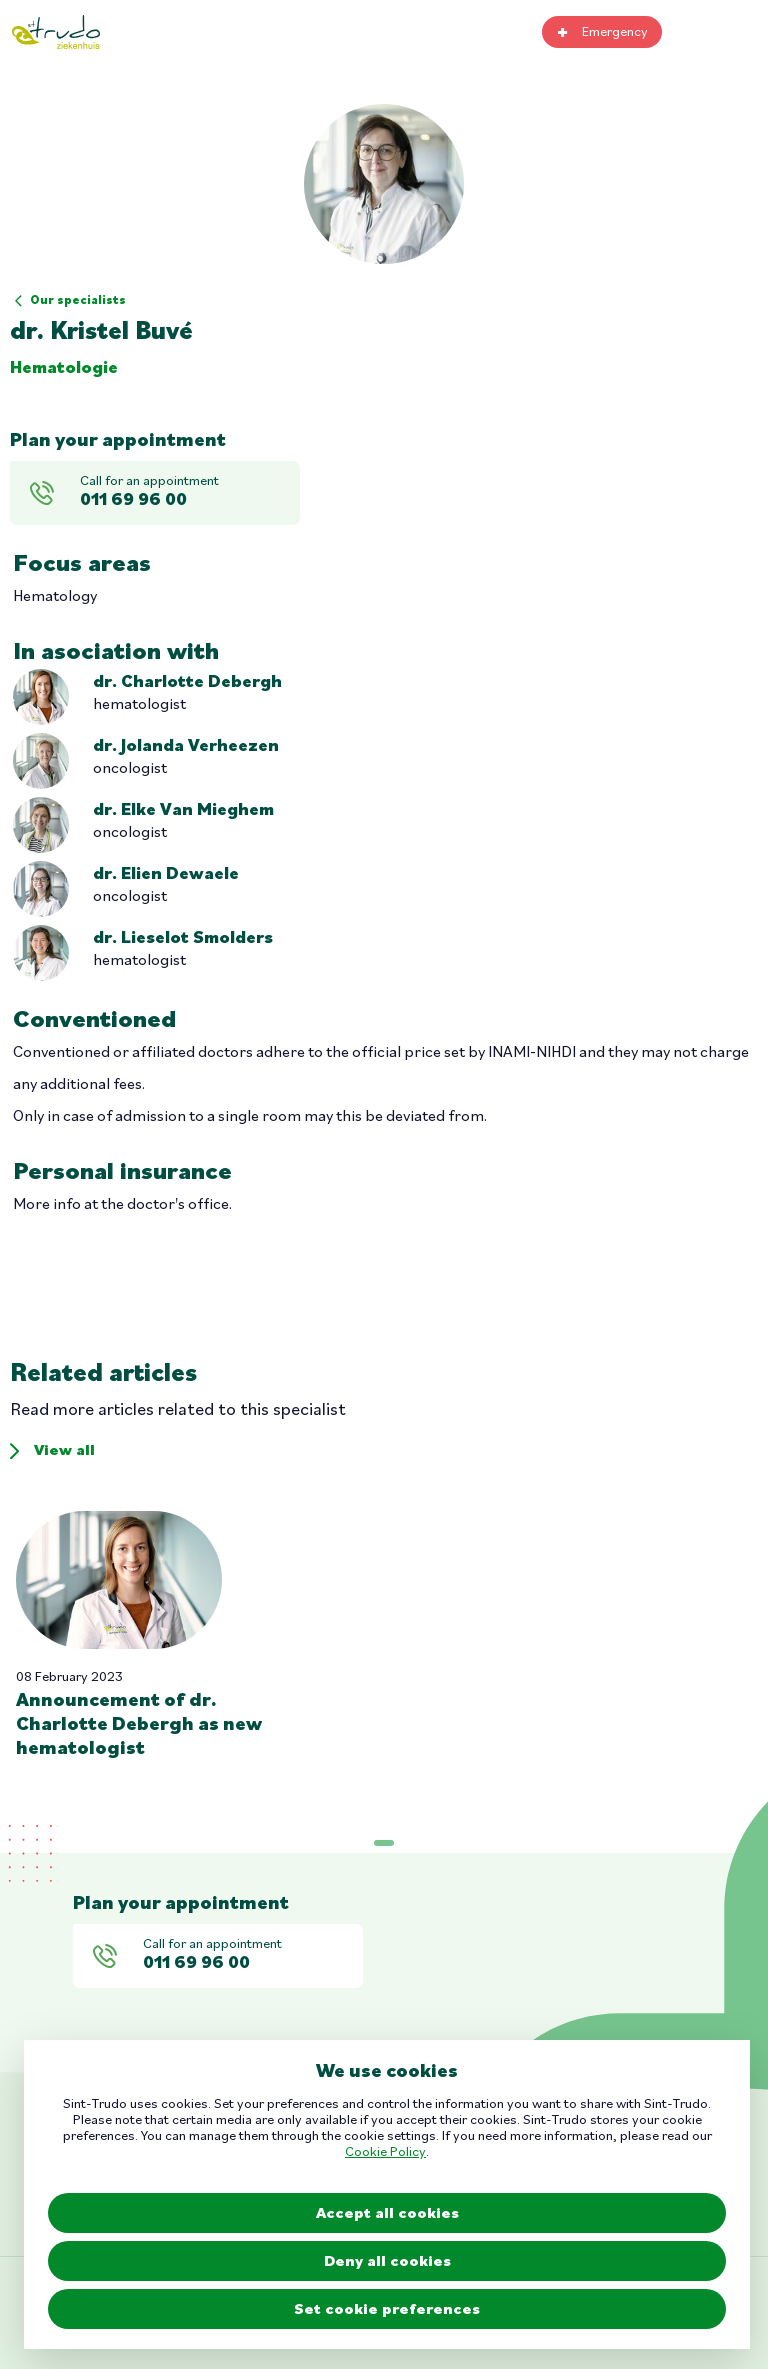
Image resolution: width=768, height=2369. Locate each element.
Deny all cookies (387, 2262)
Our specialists (78, 301)
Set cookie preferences (387, 2310)
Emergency (615, 32)
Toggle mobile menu (743, 32)
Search (696, 32)
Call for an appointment (186, 493)
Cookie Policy (385, 2152)
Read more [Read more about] (153, 1636)
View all (64, 1451)
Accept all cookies (387, 2214)
